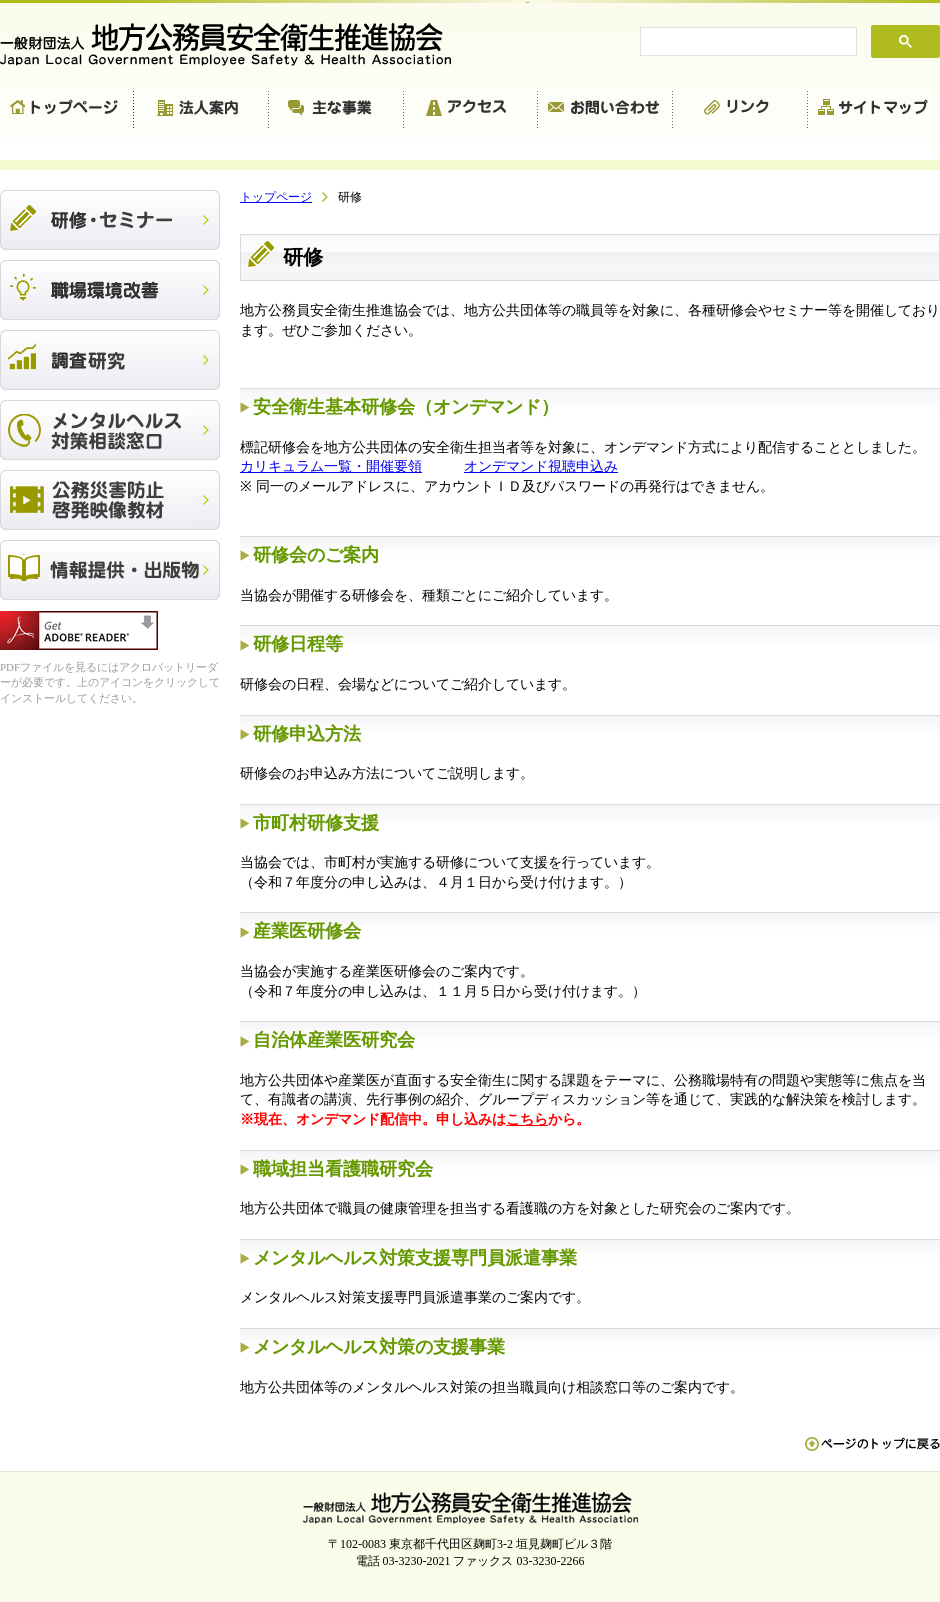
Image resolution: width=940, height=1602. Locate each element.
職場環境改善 (110, 290)
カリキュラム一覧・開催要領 (331, 466)
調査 (110, 360)
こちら (527, 1119)
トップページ (67, 110)
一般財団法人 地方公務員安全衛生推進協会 (235, 44)
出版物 (110, 570)
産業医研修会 (307, 931)
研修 (110, 220)
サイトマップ (874, 110)
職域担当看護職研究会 (343, 1169)
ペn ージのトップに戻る (872, 1454)
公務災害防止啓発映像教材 (110, 500)
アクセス (471, 110)
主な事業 (336, 110)
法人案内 (201, 110)
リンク (740, 110)
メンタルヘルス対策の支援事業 (379, 1347)
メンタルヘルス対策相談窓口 (110, 430)
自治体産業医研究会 (334, 1040)
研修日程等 (298, 644)
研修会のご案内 (316, 555)
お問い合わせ (605, 110)
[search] (746, 42)
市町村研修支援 (316, 823)
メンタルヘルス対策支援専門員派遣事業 (415, 1258)
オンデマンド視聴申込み (541, 466)
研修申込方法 (307, 734)
